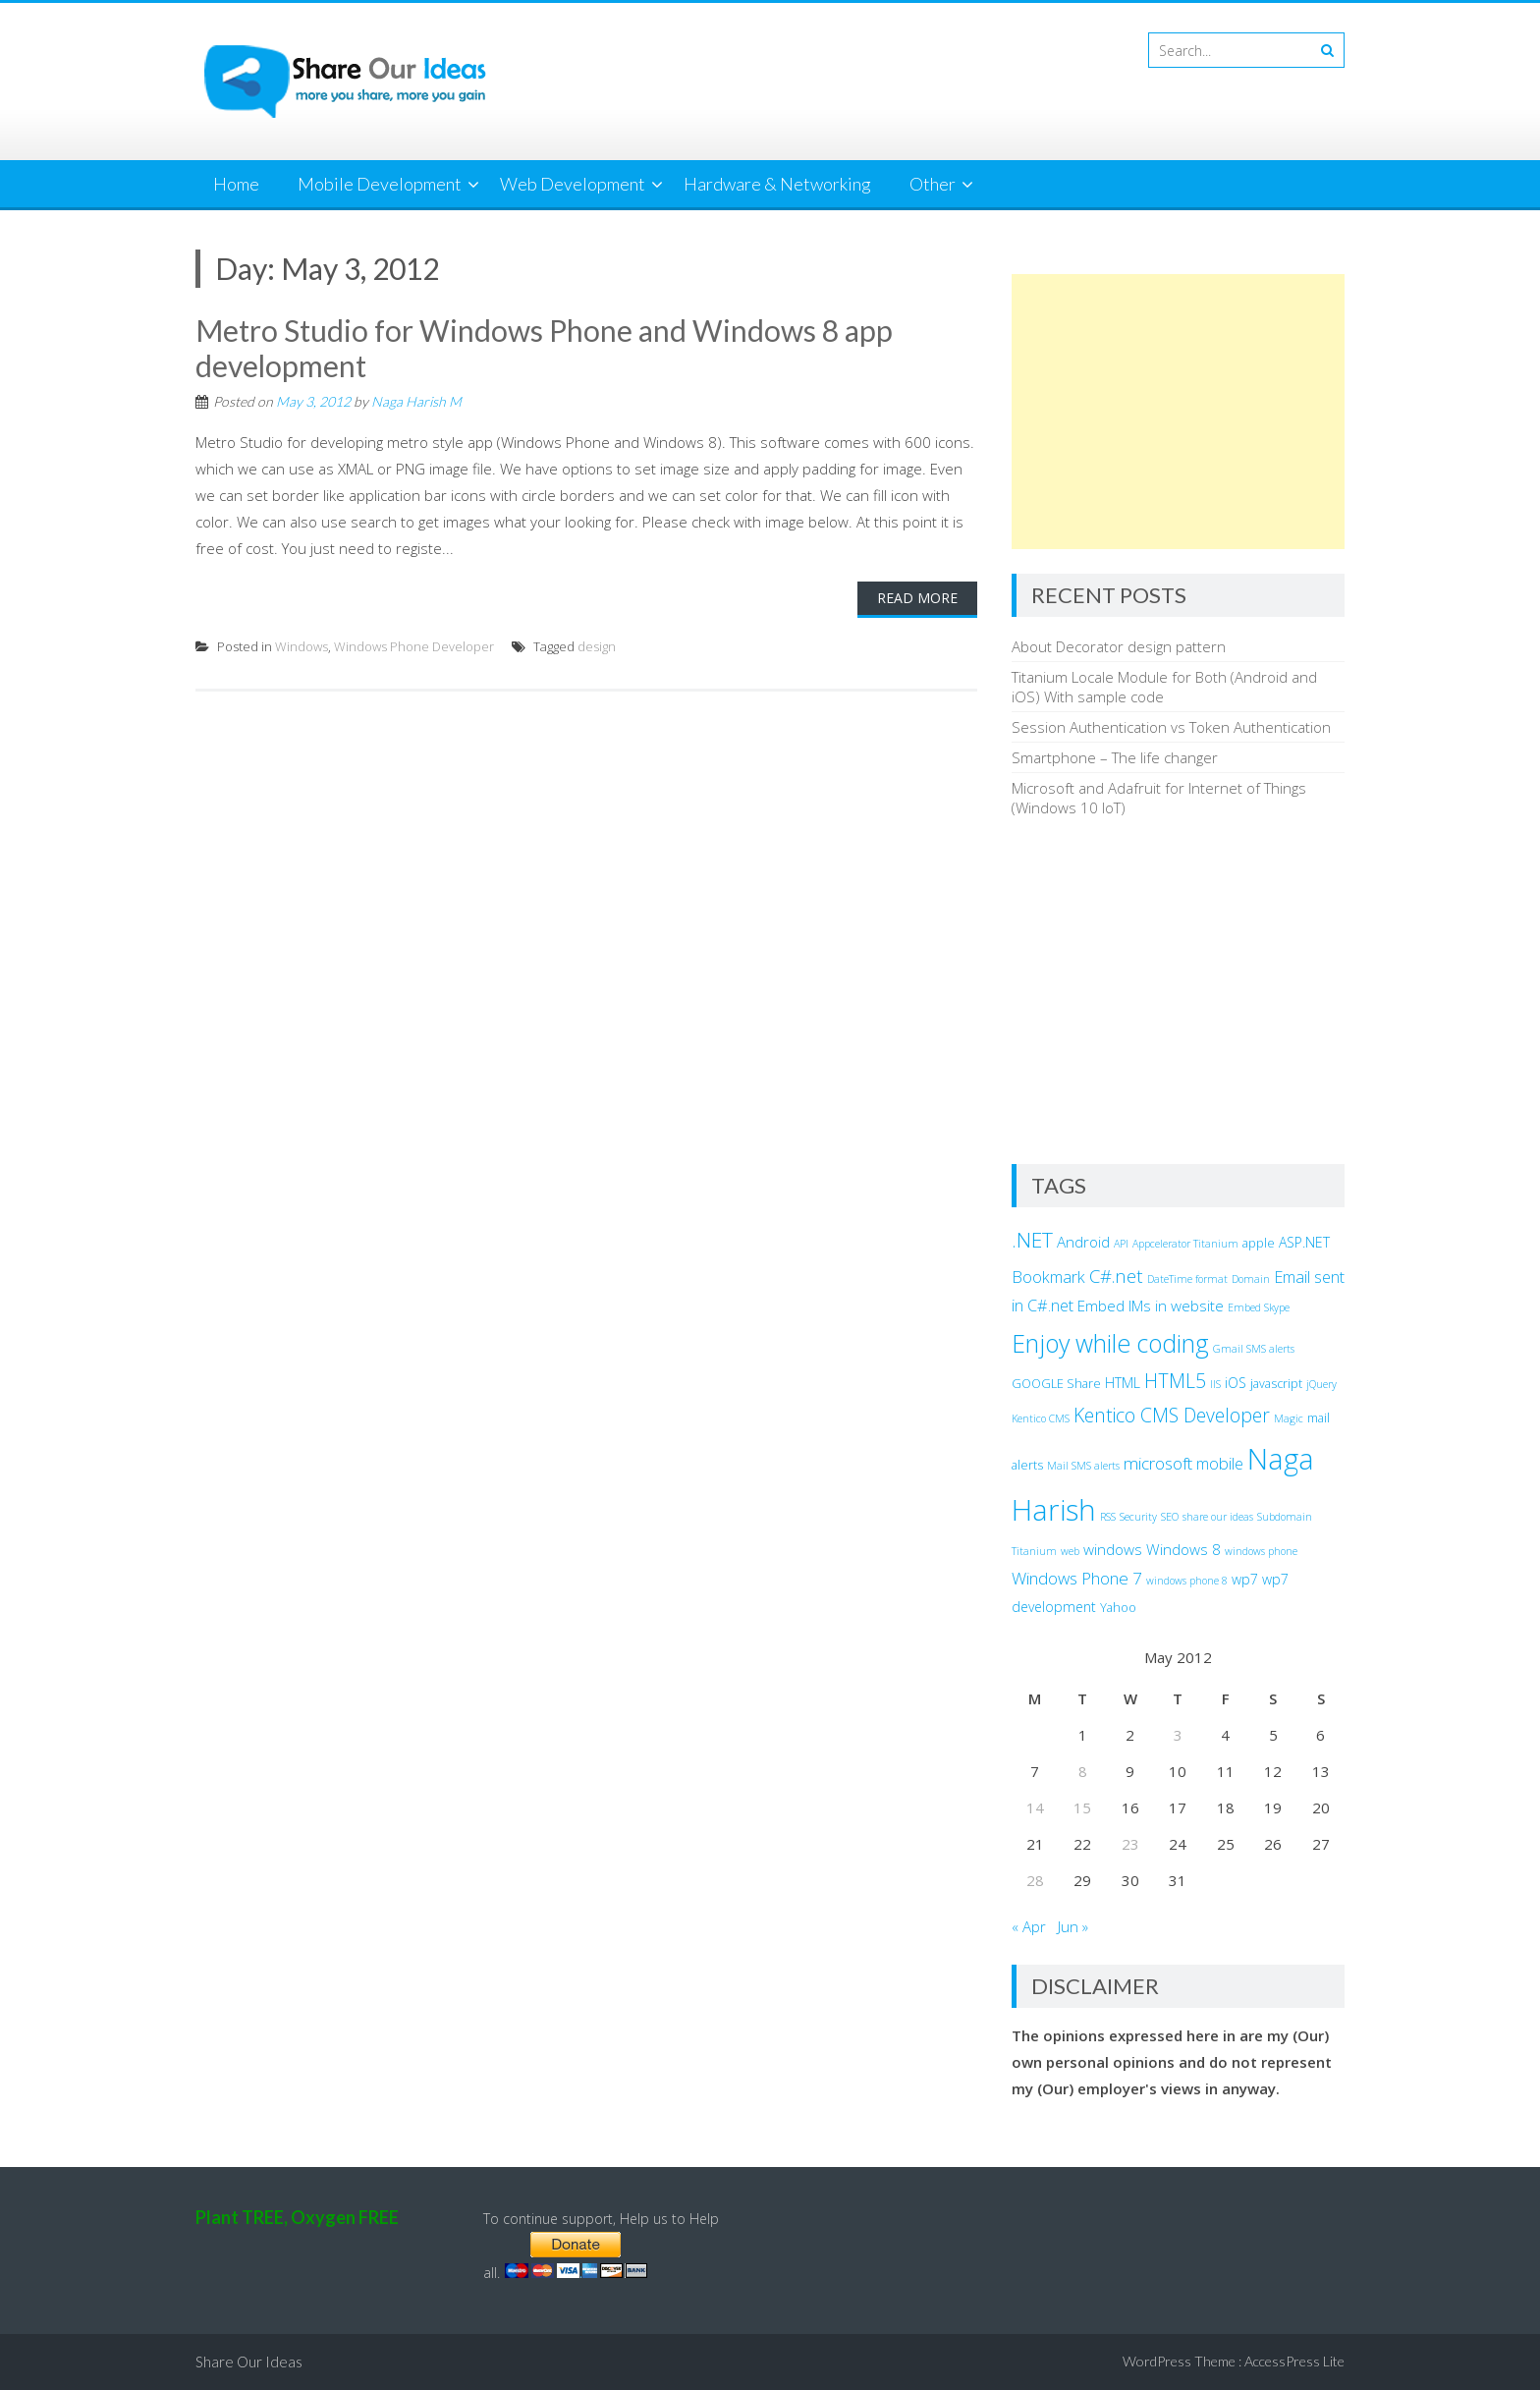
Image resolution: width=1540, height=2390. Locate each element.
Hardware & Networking (777, 184)
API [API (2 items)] (1121, 1244)
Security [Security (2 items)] (1138, 1517)
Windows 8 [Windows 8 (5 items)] (1183, 1549)
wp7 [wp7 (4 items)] (1245, 1579)
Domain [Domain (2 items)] (1251, 1279)
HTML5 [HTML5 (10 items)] (1175, 1380)
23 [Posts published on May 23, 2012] (1130, 1844)
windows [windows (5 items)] (1112, 1549)
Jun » (1073, 1926)
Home (236, 184)
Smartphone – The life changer (1115, 757)
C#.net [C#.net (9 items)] (1116, 1275)
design (597, 646)
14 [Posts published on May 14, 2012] (1035, 1807)
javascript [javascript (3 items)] (1276, 1383)
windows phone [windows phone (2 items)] (1261, 1551)
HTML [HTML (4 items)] (1122, 1382)
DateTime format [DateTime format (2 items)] (1187, 1279)
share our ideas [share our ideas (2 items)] (1217, 1517)
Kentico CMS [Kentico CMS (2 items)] (1041, 1418)
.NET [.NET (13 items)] (1032, 1239)
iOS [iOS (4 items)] (1235, 1382)
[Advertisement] (1178, 411)
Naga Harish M (416, 401)
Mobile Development (380, 184)
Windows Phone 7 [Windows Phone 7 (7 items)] (1077, 1578)
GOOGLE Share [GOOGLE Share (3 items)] (1056, 1383)
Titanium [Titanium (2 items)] (1034, 1551)
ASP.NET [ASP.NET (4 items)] (1304, 1242)
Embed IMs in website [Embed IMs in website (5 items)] (1150, 1305)
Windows (301, 646)
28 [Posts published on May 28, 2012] (1035, 1880)
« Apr (1029, 1926)
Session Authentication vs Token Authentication (1171, 727)
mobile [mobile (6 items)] (1219, 1463)
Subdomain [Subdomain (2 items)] (1284, 1517)
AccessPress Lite (1294, 2361)
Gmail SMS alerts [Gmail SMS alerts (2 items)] (1253, 1349)
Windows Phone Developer (414, 646)
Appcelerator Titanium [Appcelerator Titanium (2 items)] (1185, 1244)
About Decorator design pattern (1119, 646)
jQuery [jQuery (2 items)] (1321, 1384)
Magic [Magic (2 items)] (1288, 1418)
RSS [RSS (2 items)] (1108, 1517)
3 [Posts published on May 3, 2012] (1178, 1735)
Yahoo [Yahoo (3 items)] (1118, 1607)
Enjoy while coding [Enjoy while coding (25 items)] (1110, 1343)
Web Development (572, 184)
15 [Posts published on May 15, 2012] (1082, 1807)
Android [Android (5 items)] (1083, 1241)
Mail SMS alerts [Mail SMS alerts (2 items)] (1083, 1466)
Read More (917, 597)
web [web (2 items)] (1070, 1551)
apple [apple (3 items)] (1258, 1243)
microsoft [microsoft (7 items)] (1158, 1463)
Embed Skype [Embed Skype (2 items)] (1259, 1307)
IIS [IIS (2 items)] (1215, 1384)
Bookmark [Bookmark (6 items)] (1048, 1277)
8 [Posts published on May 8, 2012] (1082, 1771)
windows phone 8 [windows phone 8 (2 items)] (1187, 1580)
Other (932, 184)
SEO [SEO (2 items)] (1170, 1517)
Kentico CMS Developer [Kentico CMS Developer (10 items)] (1171, 1415)
